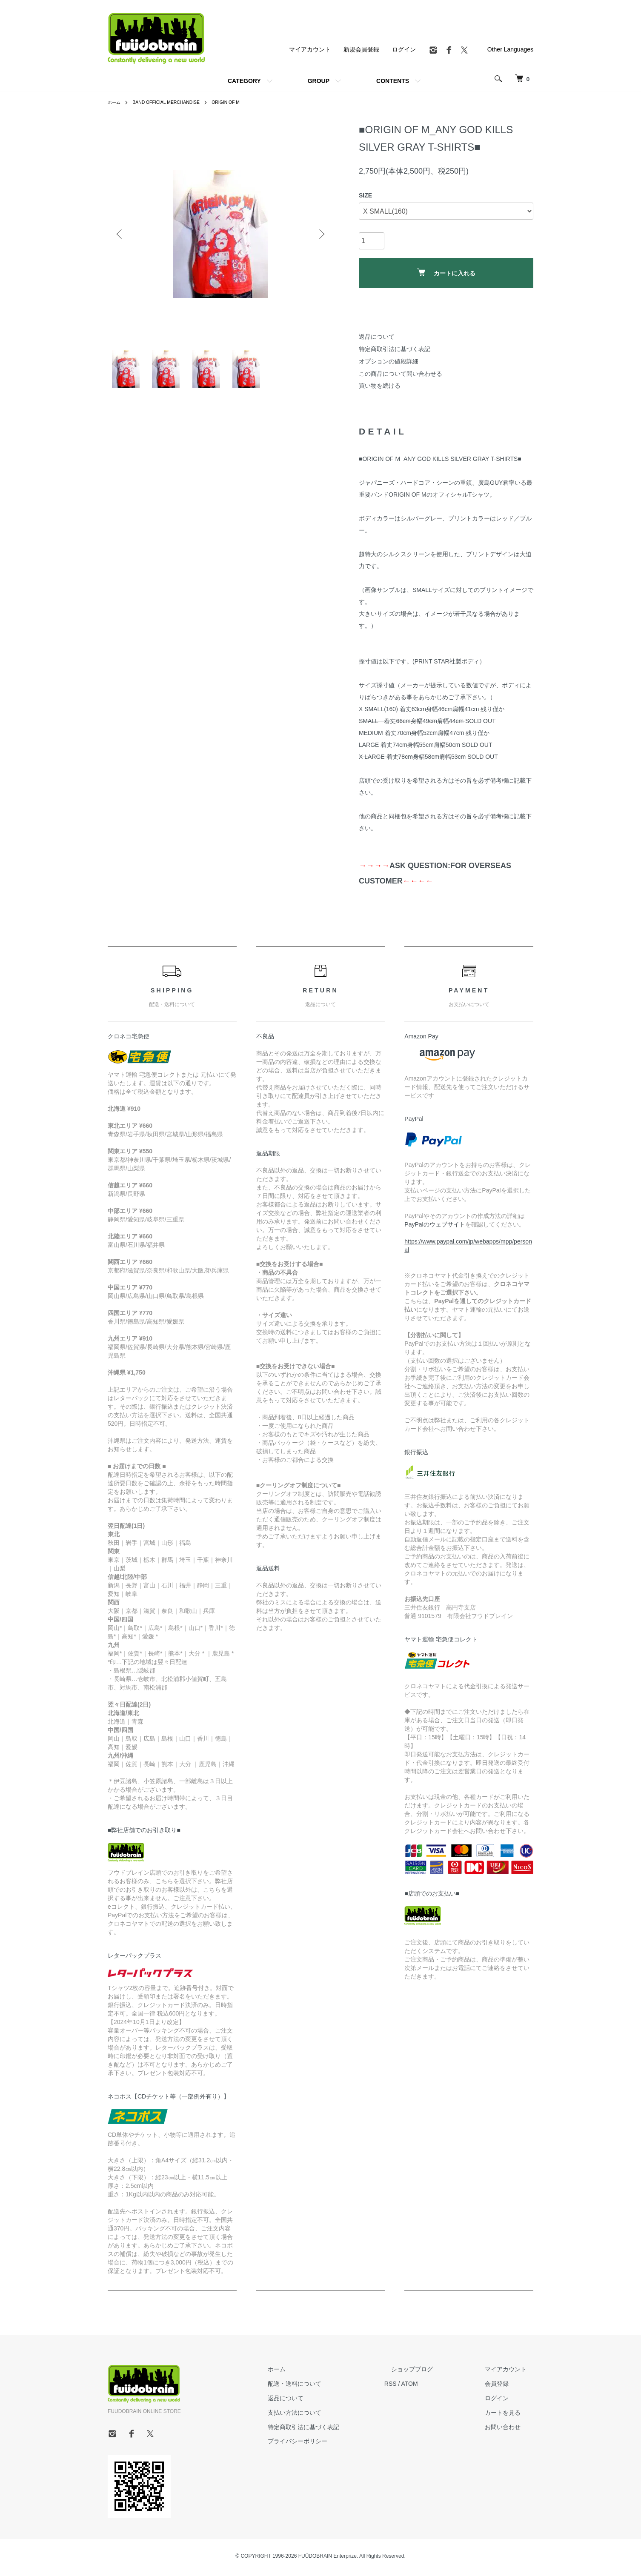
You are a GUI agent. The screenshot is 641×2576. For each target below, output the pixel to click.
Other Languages (510, 49)
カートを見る (509, 2415)
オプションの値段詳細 (388, 361)
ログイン (404, 49)
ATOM (437, 2386)
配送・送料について (328, 2386)
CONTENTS (392, 80)
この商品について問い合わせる (400, 373)
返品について (377, 336)
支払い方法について (328, 2415)
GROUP (318, 80)
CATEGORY (244, 80)
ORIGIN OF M (241, 102)
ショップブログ (432, 2372)
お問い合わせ (509, 2430)
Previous (120, 234)
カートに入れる (446, 273)
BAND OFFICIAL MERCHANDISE (173, 102)
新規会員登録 (361, 49)
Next (320, 234)
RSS (418, 2386)
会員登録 (503, 2386)
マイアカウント (310, 49)
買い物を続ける (380, 385)
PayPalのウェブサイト (434, 1227)
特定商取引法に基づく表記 (394, 349)
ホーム (115, 102)
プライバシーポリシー (331, 2444)
